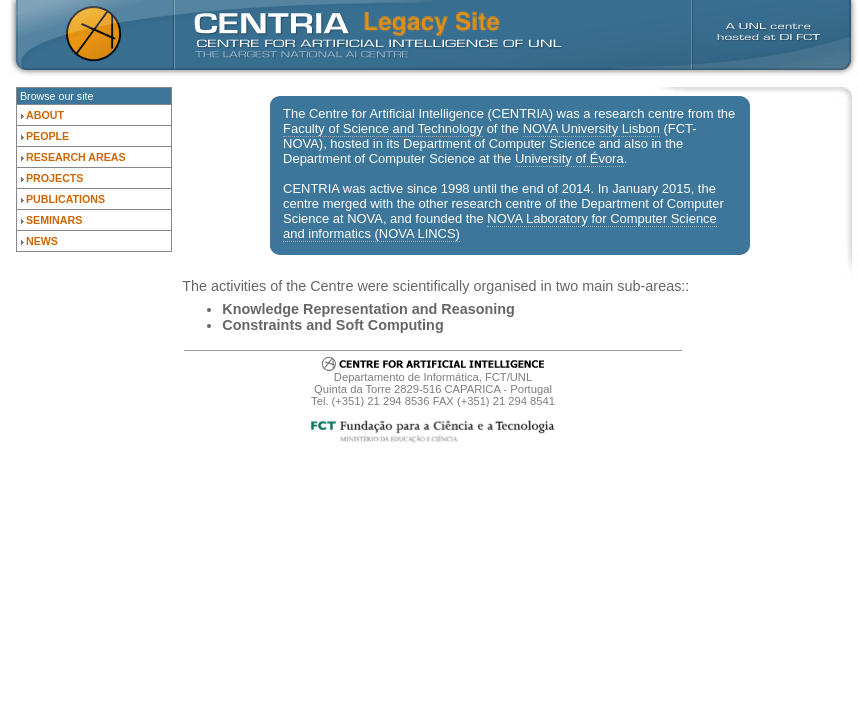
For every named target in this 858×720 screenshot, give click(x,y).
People (47, 136)
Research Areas (76, 157)
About (45, 115)
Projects (54, 178)
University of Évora (569, 158)
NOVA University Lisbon (591, 128)
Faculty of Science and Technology (383, 128)
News (42, 241)
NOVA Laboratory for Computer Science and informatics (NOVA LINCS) (500, 226)
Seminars (54, 220)
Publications (65, 199)
